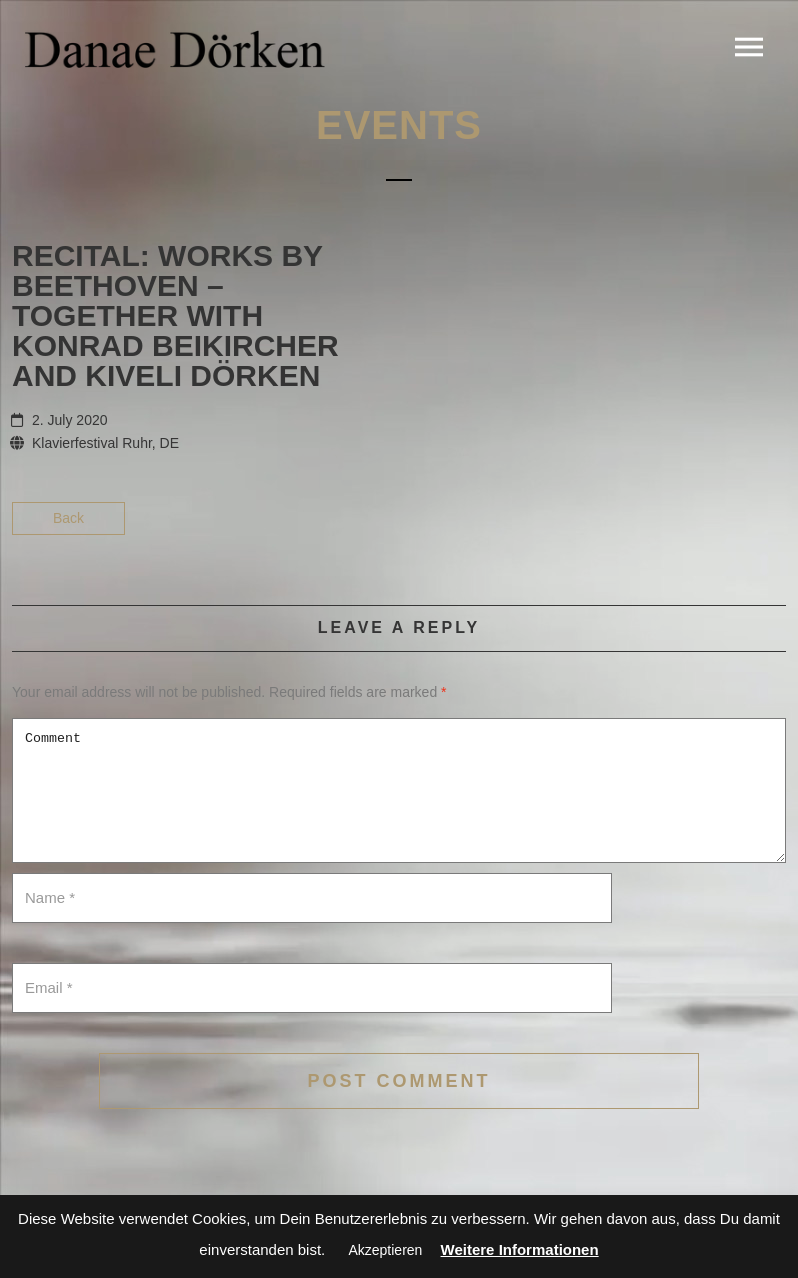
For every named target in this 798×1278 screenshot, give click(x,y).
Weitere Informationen (520, 1249)
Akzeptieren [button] (385, 1250)
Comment (399, 790)
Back (68, 518)
